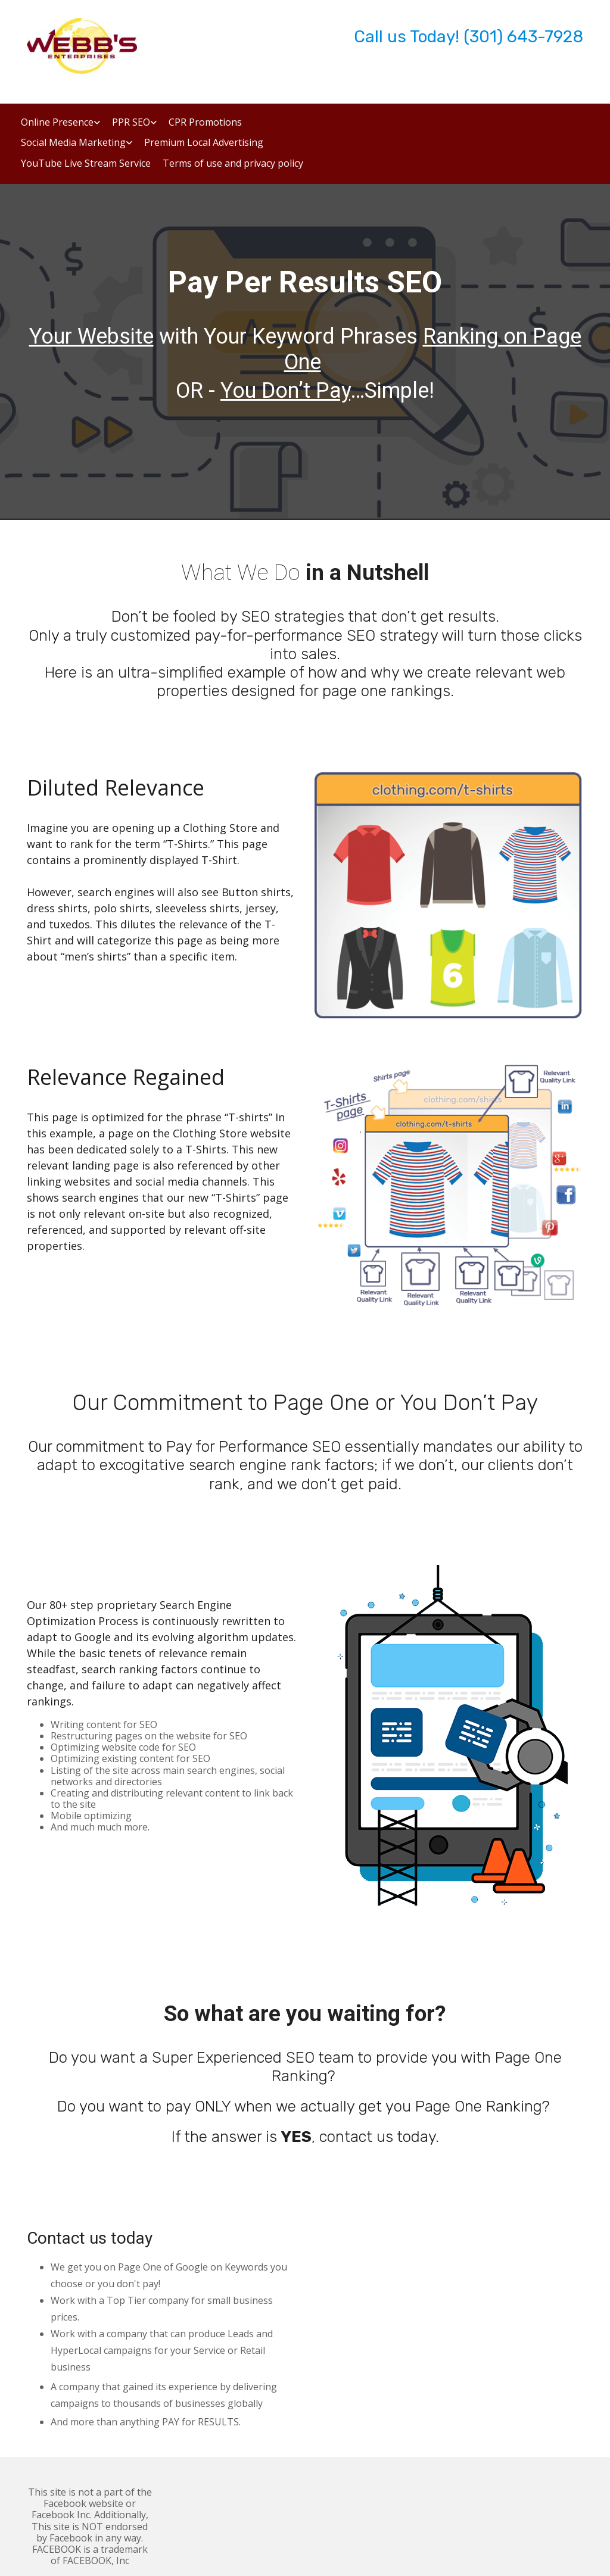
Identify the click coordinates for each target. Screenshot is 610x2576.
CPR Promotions (205, 123)
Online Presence (57, 123)
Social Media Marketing (73, 143)
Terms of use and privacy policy (233, 164)
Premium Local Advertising (203, 143)
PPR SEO (131, 123)
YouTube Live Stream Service (86, 164)
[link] (54, 127)
